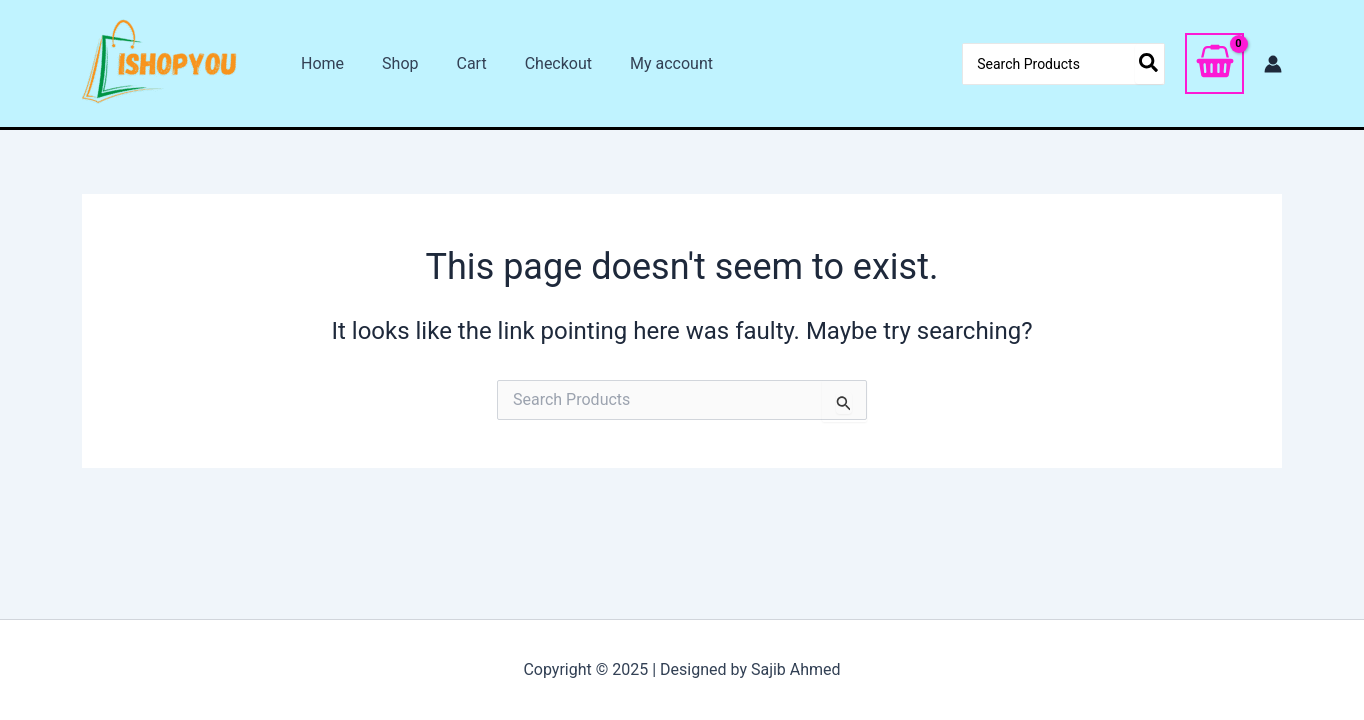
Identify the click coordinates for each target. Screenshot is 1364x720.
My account (644, 63)
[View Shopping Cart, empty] (1214, 63)
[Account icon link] (1273, 64)
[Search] (1149, 64)
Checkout (537, 63)
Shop (391, 63)
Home (319, 63)
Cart (456, 63)
